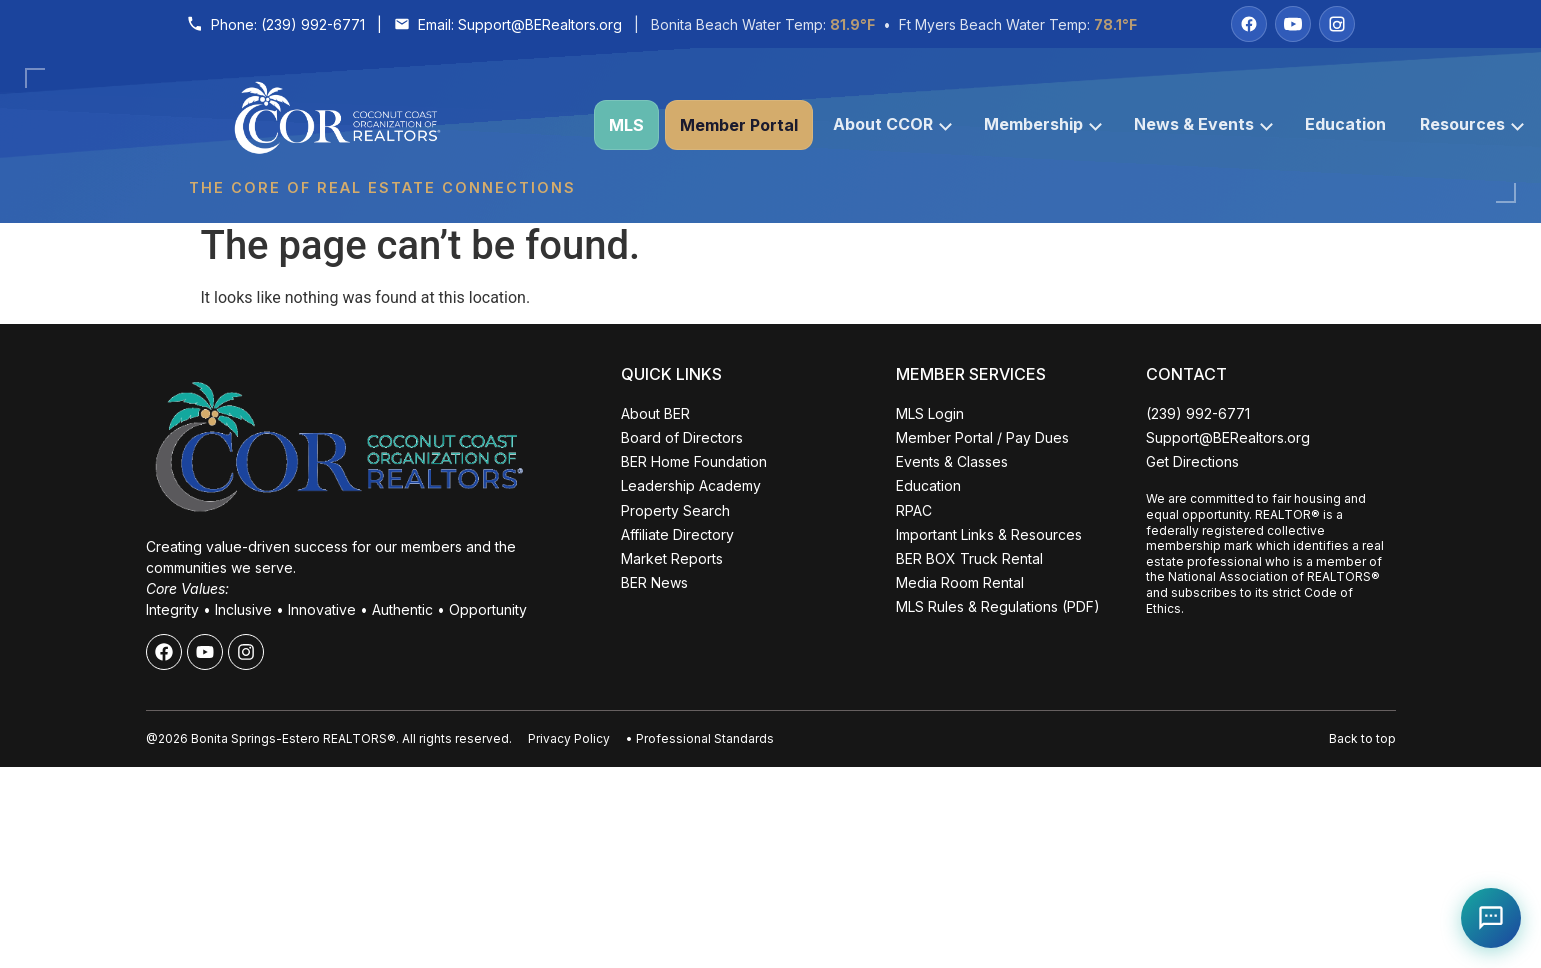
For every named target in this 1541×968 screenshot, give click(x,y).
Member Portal (739, 125)
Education (1345, 124)
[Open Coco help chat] (1491, 918)
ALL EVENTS (193, 894)
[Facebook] (1249, 24)
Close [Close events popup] (324, 583)
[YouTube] (1293, 24)
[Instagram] (1337, 24)
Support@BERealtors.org (540, 24)
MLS (626, 125)
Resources (1472, 124)
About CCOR (892, 124)
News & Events (1203, 124)
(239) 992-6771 (313, 24)
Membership (1043, 124)
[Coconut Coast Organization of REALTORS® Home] (382, 125)
